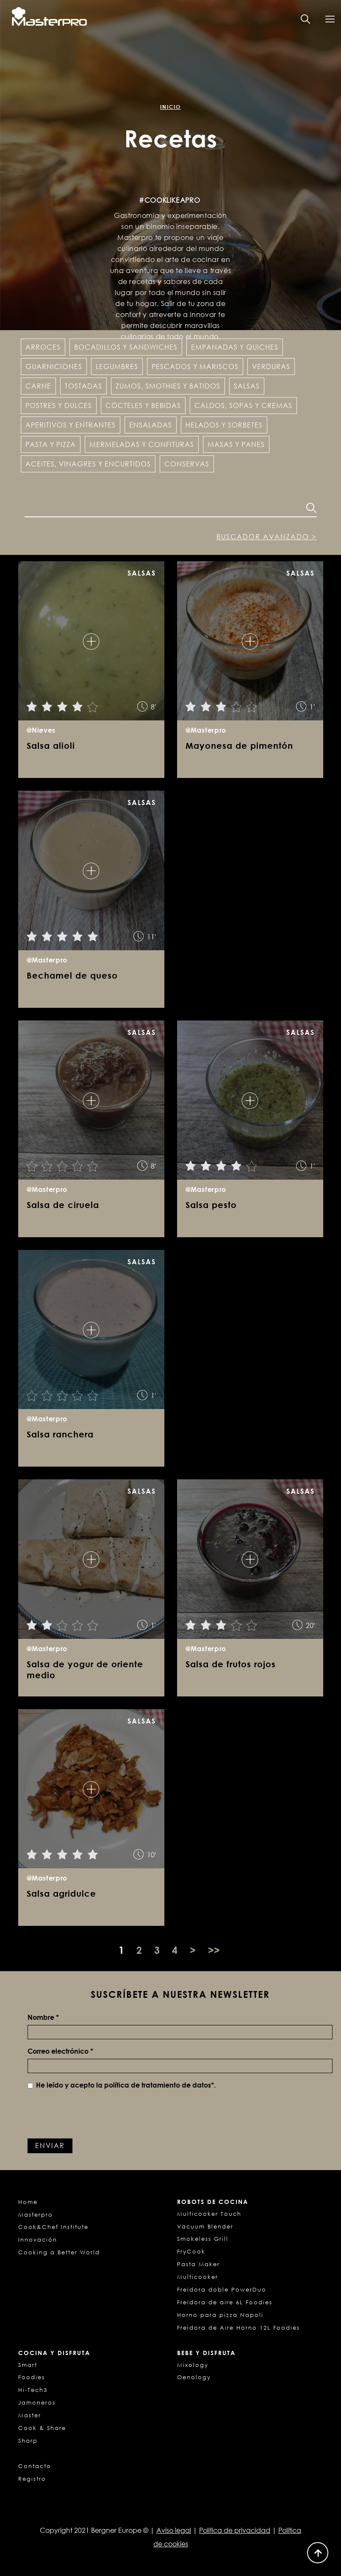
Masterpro (35, 2214)
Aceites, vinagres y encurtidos (88, 464)
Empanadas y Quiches (234, 347)
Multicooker (197, 2276)
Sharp (28, 2440)
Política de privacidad (234, 2530)
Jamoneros (36, 2402)
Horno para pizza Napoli (220, 2314)
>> (214, 1950)
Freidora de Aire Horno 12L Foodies (238, 2327)
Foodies (31, 2377)
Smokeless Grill (202, 2238)
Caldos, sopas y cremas (243, 405)
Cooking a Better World (59, 2252)
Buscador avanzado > (266, 536)
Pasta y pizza (50, 444)
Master (29, 2415)
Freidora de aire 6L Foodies (224, 2302)
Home (28, 2201)
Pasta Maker (198, 2264)
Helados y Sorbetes (224, 425)
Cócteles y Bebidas (143, 405)
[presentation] (92, 2113)
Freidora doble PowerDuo (221, 2289)
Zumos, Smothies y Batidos (168, 386)
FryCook (191, 2251)
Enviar (50, 2145)
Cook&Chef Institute (53, 2226)
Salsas (247, 386)
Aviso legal (173, 2530)
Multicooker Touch (209, 2213)
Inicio (170, 107)
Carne (38, 386)
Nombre (43, 2017)
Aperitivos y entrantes (70, 425)
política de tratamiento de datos (157, 2085)
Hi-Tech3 (32, 2389)
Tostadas (83, 386)
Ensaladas (150, 425)
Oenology (194, 2377)
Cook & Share (42, 2427)
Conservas (186, 464)
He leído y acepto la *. (122, 2085)
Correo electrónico (60, 2051)
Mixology (192, 2364)
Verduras (271, 366)
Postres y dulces (58, 405)
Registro (32, 2478)
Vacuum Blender (205, 2226)
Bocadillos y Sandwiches (125, 347)
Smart (27, 2364)
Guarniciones (53, 366)
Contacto (34, 2466)
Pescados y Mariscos (195, 366)
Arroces (43, 347)
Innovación (37, 2239)
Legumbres (117, 366)
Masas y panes (236, 444)
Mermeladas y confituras (141, 444)
